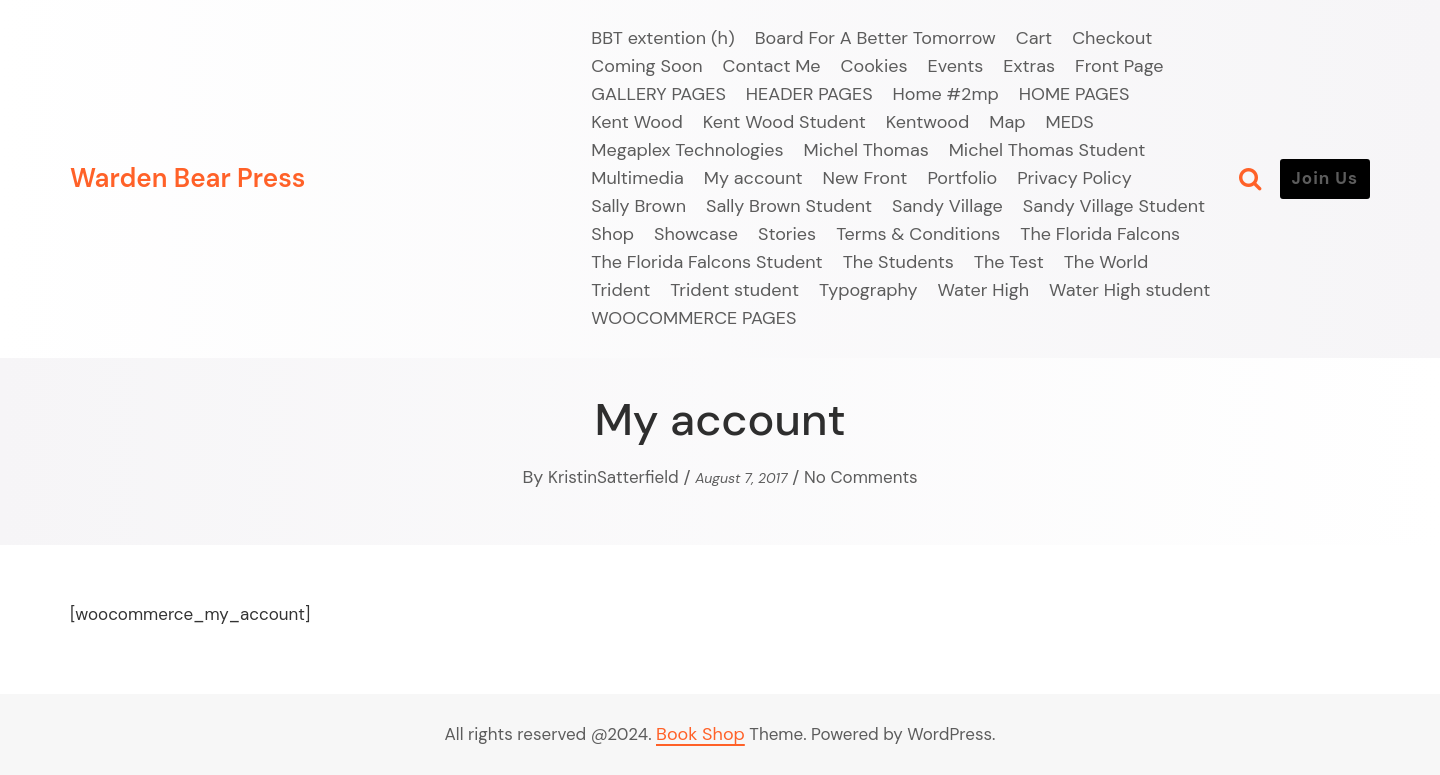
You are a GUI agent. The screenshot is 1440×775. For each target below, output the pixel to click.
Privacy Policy (1074, 178)
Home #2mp (946, 94)
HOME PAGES (1074, 94)
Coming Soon (646, 66)
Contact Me (772, 66)
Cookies (874, 66)
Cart (1034, 38)
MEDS (1070, 122)
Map (1007, 122)
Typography (868, 290)
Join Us (1325, 178)
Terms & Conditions (918, 234)
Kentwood (928, 122)
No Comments (861, 477)
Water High (984, 290)
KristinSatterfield (613, 477)
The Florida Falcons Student (706, 262)
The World (1106, 262)
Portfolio (962, 178)
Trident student (734, 290)
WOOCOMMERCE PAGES (693, 318)
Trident (620, 290)
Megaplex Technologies (687, 150)
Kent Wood (636, 122)
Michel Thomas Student (1047, 150)
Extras (1029, 66)
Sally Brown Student (789, 206)
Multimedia (637, 178)
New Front (865, 178)
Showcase (696, 234)
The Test (1009, 262)
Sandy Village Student (1114, 206)
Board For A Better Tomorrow (875, 38)
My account (753, 178)
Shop (612, 234)
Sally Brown (638, 206)
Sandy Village (947, 206)
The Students (898, 262)
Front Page (1119, 66)
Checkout (1112, 38)
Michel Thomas (866, 150)
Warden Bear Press (187, 178)
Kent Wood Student (784, 122)
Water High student (1129, 290)
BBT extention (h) (662, 38)
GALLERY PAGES (658, 94)
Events (956, 66)
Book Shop (700, 734)
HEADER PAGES (809, 94)
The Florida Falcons (1100, 234)
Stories (787, 234)
